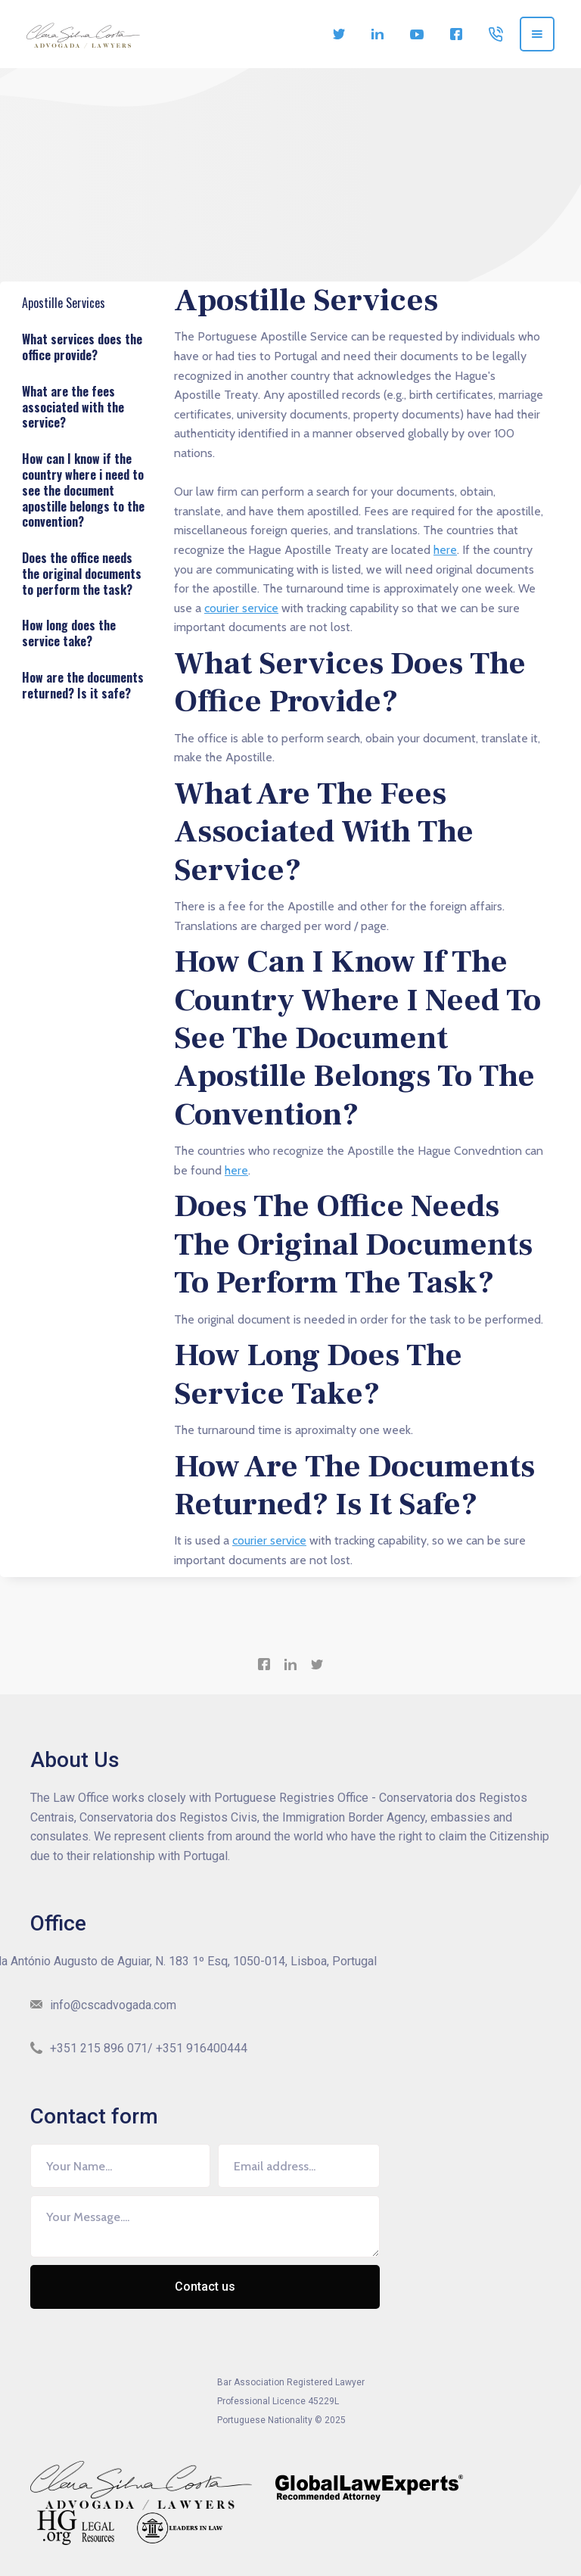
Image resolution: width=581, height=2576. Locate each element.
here (445, 550)
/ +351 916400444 (197, 2048)
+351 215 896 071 (99, 2048)
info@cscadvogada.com (113, 2005)
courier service (241, 608)
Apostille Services (66, 306)
